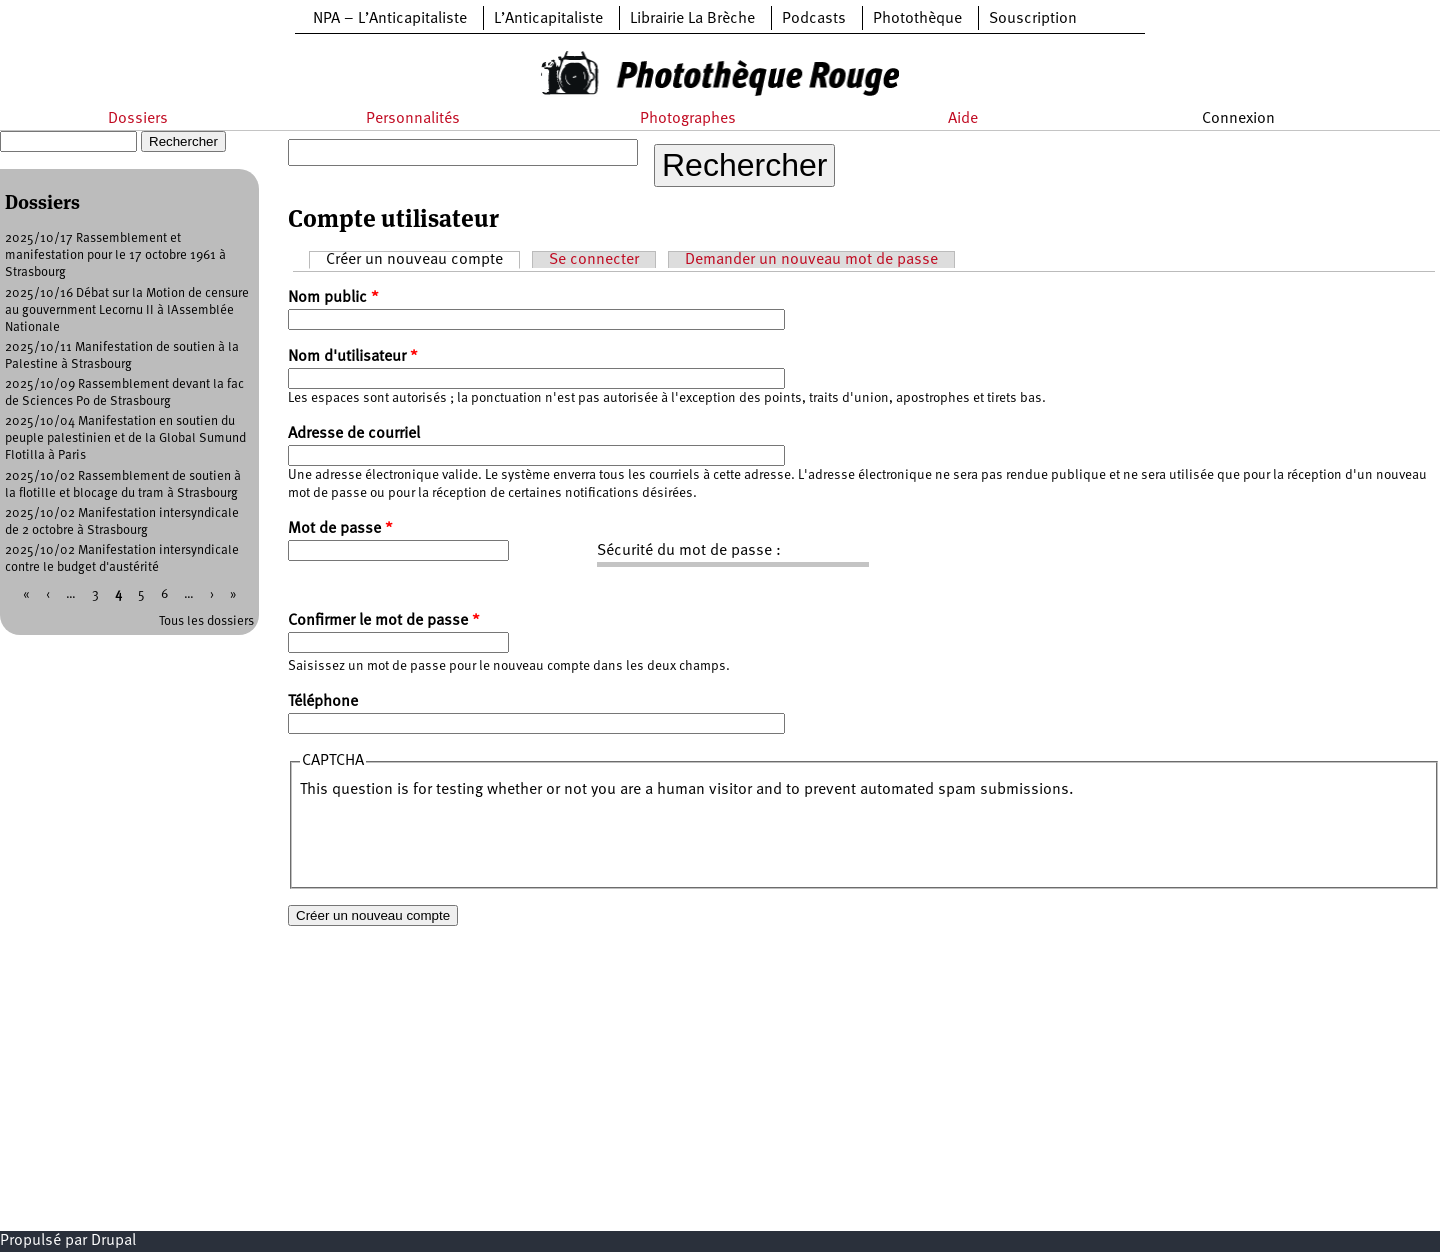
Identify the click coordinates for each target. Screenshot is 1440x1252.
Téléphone (323, 702)
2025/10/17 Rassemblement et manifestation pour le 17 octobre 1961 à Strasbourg (115, 255)
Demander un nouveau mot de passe (811, 260)
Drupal (113, 1241)
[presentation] (452, 840)
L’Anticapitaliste (548, 19)
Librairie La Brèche (692, 19)
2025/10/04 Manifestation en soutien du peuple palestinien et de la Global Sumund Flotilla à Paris (125, 438)
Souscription (1033, 19)
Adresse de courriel (354, 434)
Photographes (688, 119)
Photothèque (917, 19)
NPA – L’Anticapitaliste (390, 19)
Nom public (333, 298)
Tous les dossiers (206, 621)
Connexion (1238, 119)
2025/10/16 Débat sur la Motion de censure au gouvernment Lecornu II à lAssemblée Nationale (127, 310)
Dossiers (138, 119)
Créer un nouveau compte (423, 259)
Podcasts (814, 19)
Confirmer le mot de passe (384, 621)
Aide (963, 119)
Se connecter (594, 260)
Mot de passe (340, 529)
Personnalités (413, 119)
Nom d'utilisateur (353, 357)
